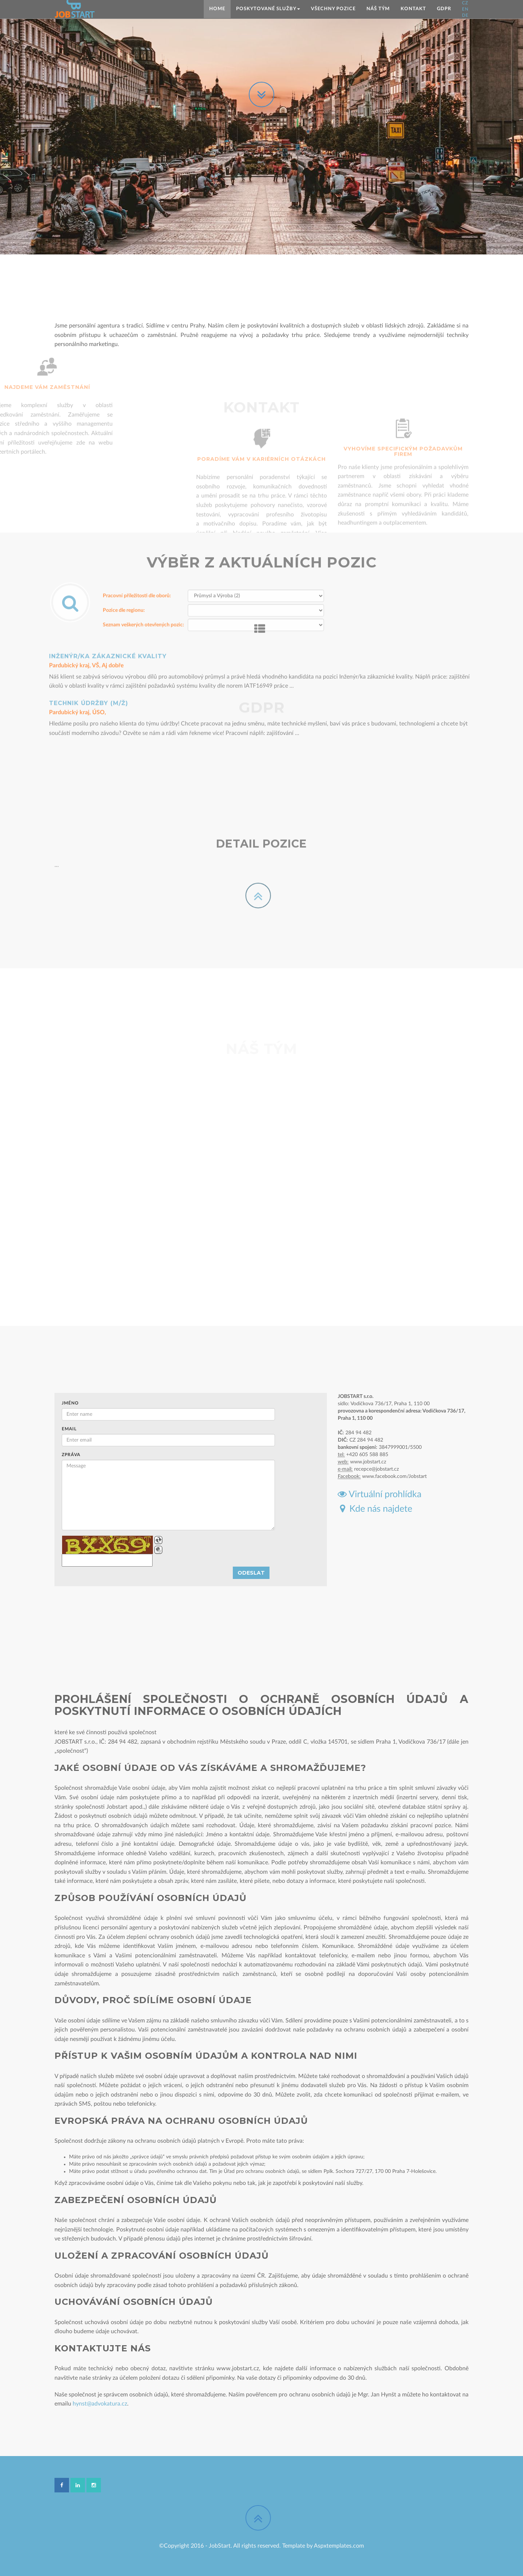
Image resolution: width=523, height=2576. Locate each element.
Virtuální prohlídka (379, 1494)
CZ (465, 3)
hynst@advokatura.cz (100, 2404)
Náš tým (378, 9)
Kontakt (413, 9)
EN (465, 9)
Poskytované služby (268, 9)
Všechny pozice (333, 9)
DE (465, 15)
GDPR (444, 9)
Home (217, 9)
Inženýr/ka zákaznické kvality (108, 605)
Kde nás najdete (375, 1509)
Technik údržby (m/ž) (88, 652)
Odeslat (251, 1573)
